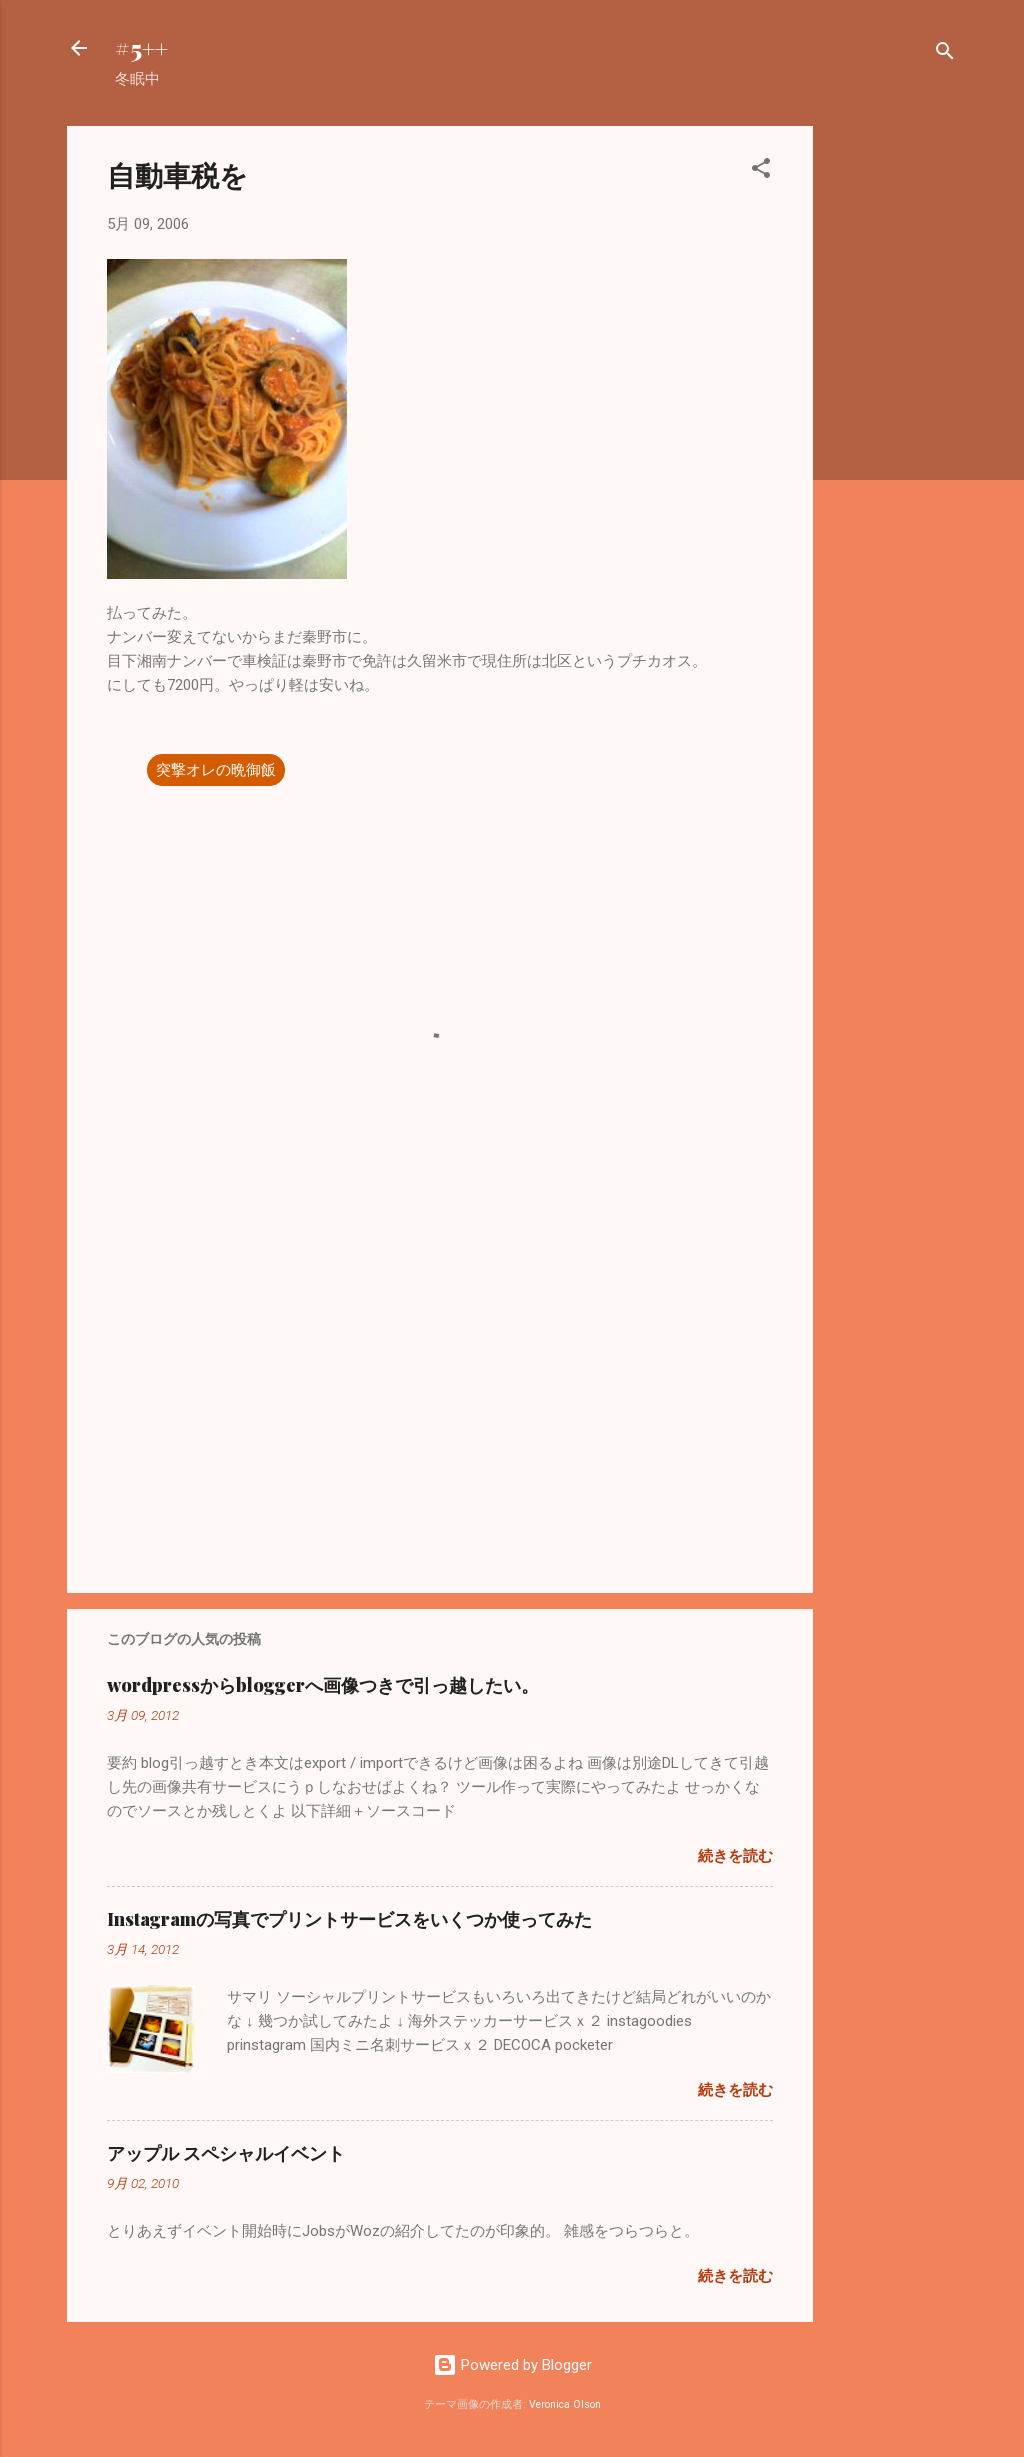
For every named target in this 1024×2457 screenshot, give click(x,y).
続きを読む (735, 1856)
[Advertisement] (893, 426)
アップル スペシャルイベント (226, 2153)
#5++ (141, 48)
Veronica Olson (565, 2404)
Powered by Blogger (512, 2365)
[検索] (945, 54)
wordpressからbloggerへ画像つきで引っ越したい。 (323, 1685)
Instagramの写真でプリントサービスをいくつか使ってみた (349, 1919)
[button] (761, 171)
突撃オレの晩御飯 (216, 770)
